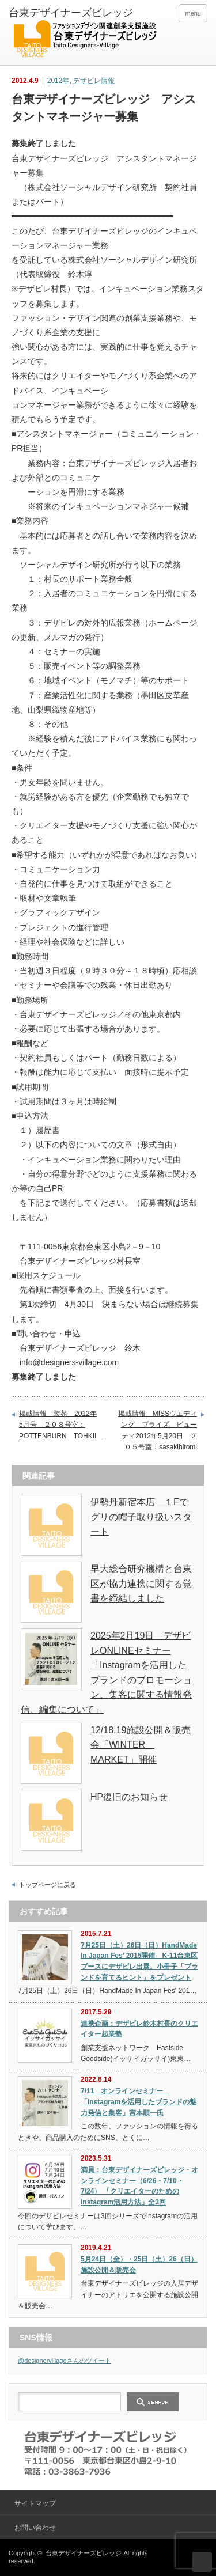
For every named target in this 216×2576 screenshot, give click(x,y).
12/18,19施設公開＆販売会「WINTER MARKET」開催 (140, 1744)
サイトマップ (35, 2503)
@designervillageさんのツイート (64, 2360)
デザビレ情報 (94, 81)
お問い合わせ (35, 2528)
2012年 (58, 81)
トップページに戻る (47, 1884)
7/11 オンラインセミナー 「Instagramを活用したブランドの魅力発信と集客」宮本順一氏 (138, 2101)
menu (193, 13)
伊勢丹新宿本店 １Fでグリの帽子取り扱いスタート (141, 1516)
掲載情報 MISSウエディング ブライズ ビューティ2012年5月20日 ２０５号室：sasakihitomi (157, 1431)
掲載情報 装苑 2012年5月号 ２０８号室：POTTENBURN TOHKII (59, 1425)
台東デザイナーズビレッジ (84, 2553)
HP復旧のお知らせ (129, 1797)
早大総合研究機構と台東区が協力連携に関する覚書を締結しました (141, 1583)
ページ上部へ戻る (202, 2562)
